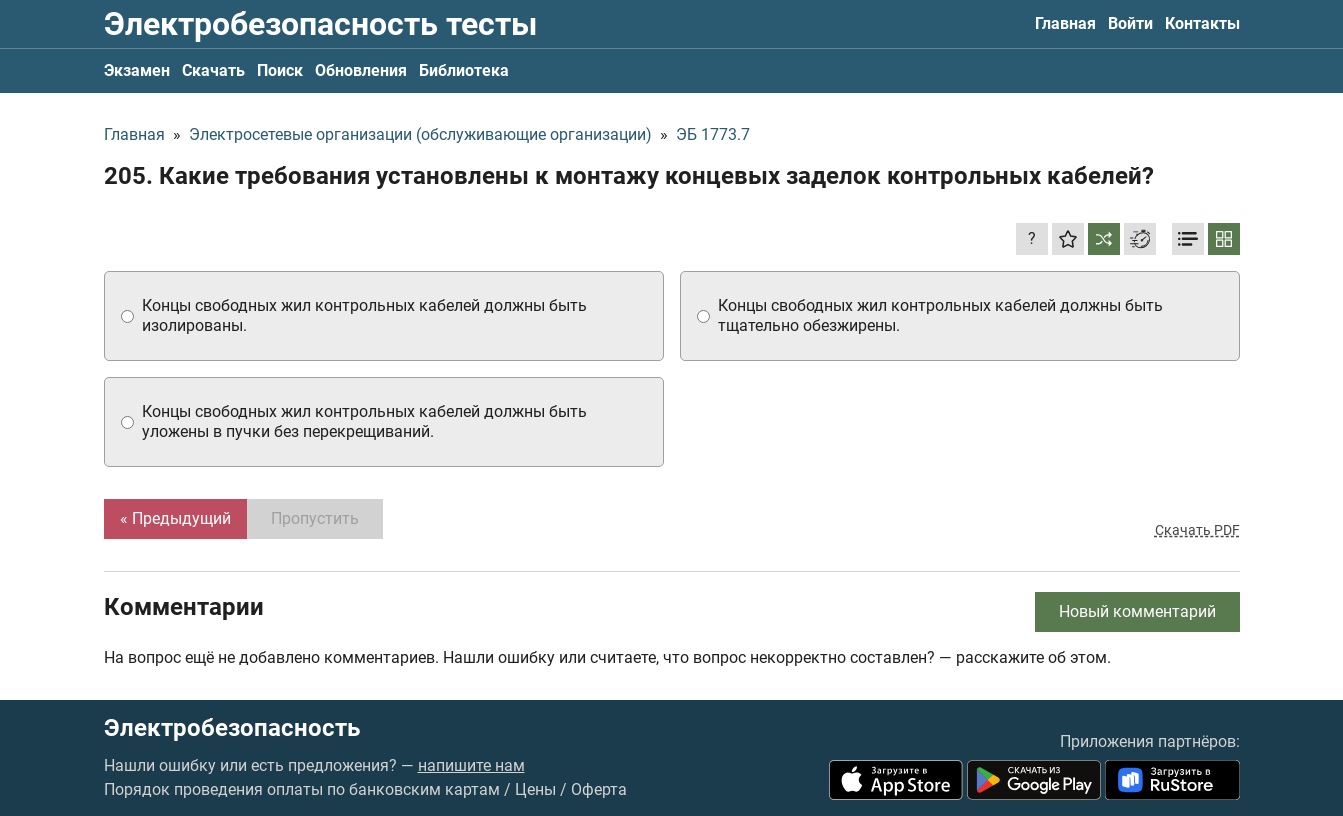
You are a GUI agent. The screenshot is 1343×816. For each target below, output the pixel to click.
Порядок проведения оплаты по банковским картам (302, 789)
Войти (1130, 23)
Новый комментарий (1137, 611)
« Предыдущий (175, 518)
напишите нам (471, 765)
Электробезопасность (232, 728)
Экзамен (137, 70)
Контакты (1202, 23)
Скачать (213, 70)
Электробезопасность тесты (320, 24)
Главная (1065, 23)
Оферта (599, 789)
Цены (535, 789)
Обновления (361, 70)
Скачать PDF (1197, 530)
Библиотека (464, 70)
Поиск (280, 70)
